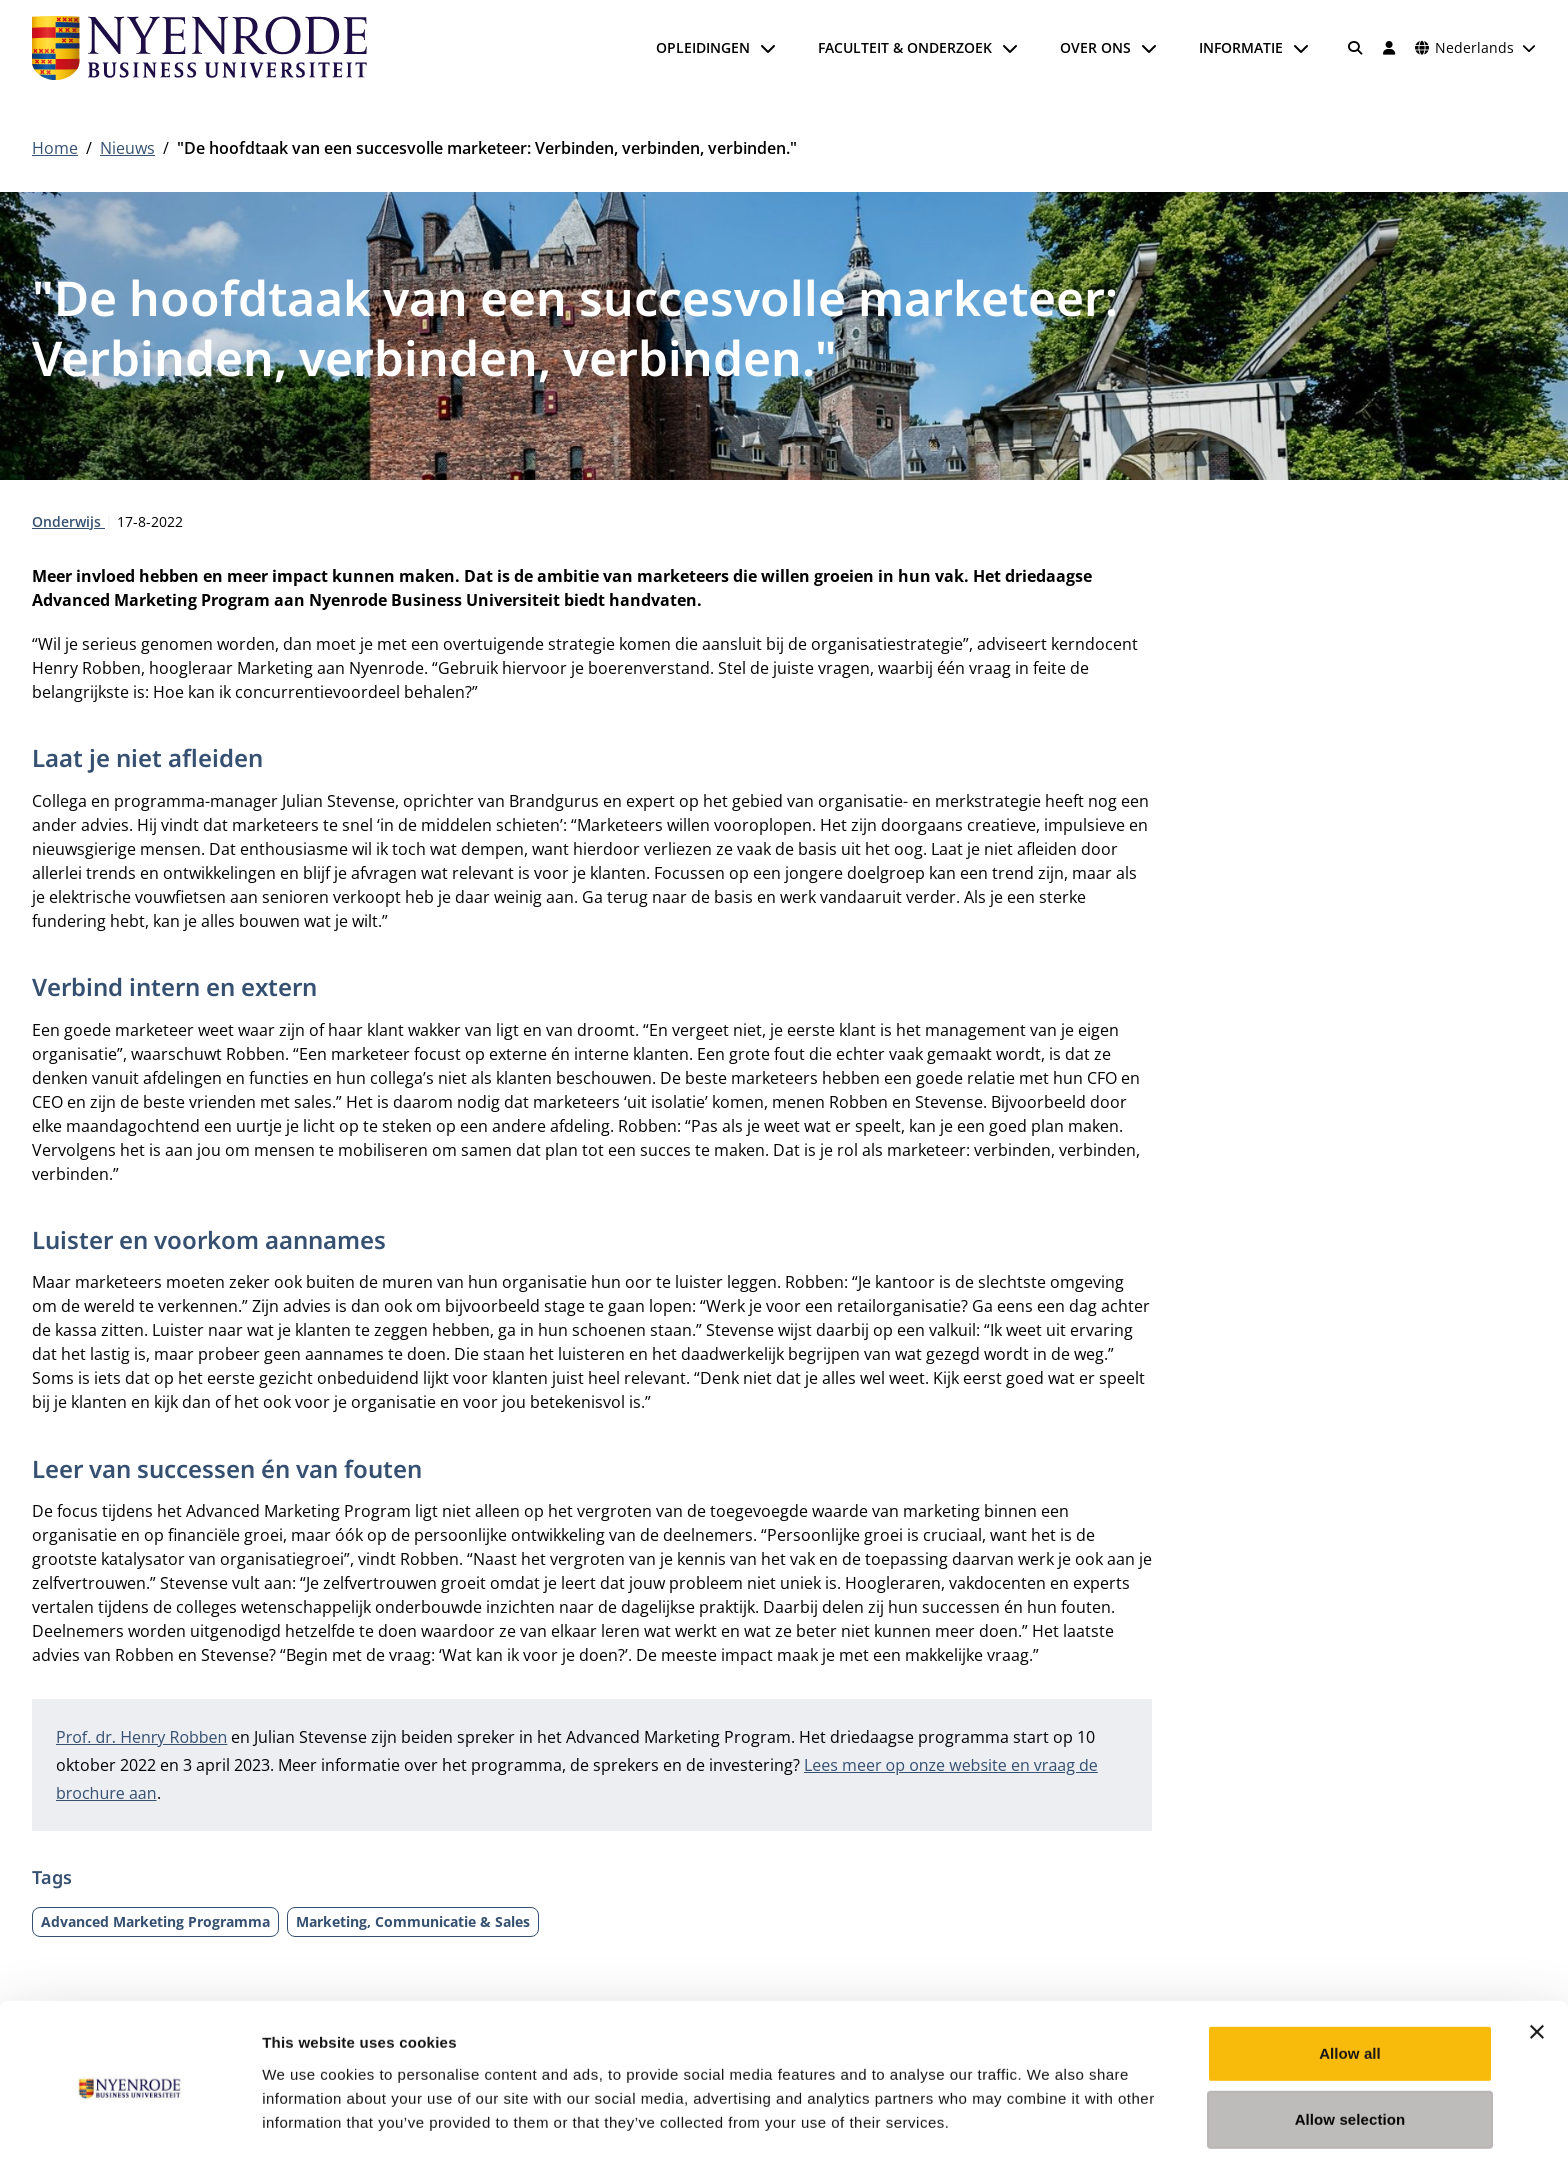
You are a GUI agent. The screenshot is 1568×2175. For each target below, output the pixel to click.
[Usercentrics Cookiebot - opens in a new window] (129, 2136)
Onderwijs (68, 521)
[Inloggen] (1389, 48)
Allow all (1350, 1993)
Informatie (1241, 47)
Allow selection (1350, 2059)
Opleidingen (703, 47)
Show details (1049, 2135)
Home (55, 148)
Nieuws (127, 148)
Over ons (1095, 47)
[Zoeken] (1356, 48)
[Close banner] (1537, 1972)
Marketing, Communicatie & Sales (413, 1921)
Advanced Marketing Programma (155, 1921)
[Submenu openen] (768, 48)
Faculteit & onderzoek (905, 47)
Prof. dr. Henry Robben (141, 1737)
